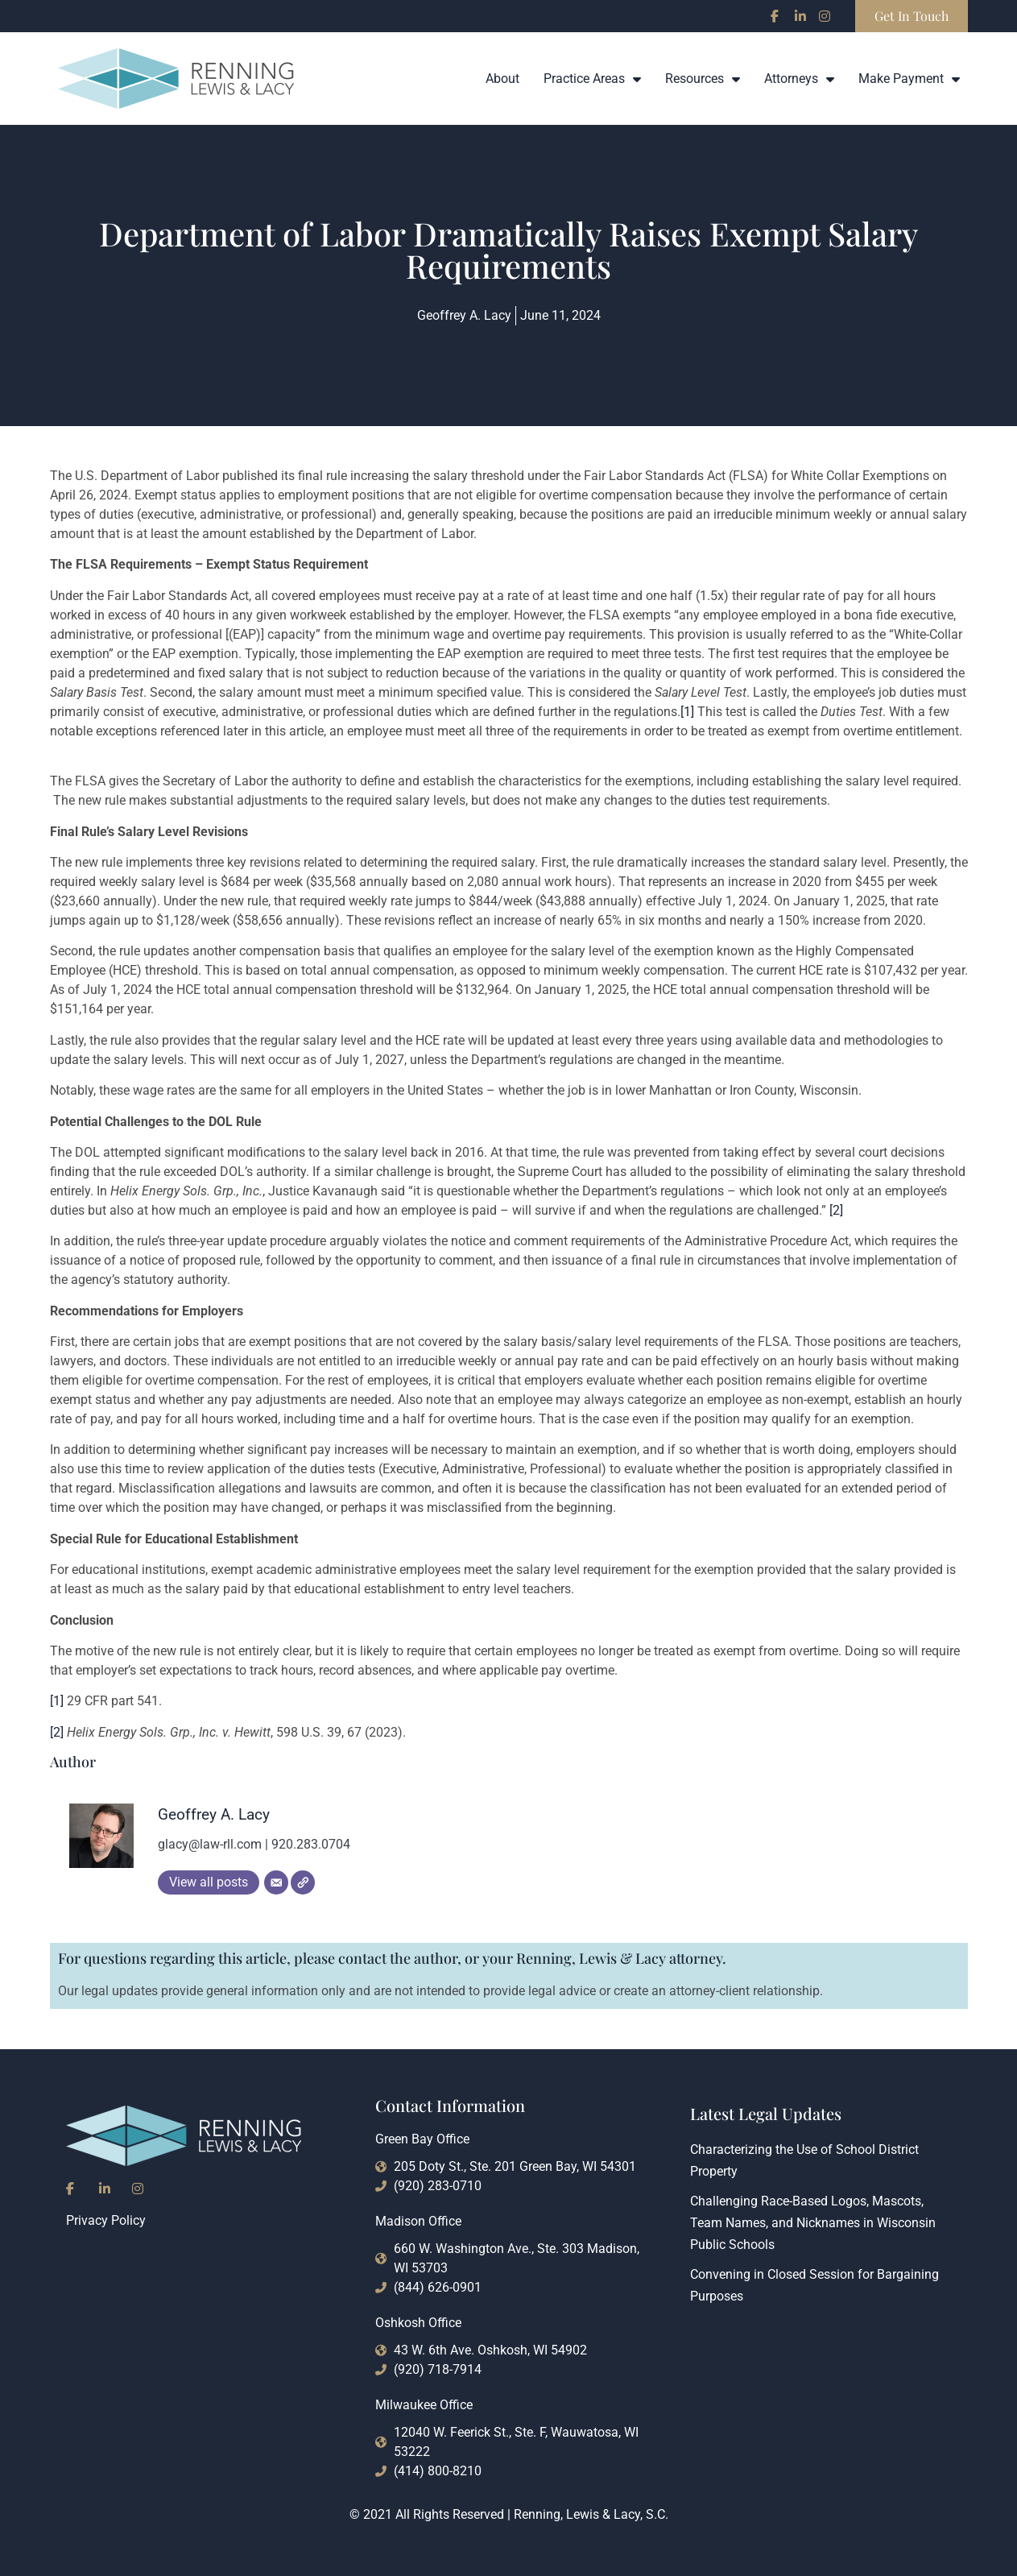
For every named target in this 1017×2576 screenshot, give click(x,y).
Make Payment (909, 79)
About (502, 78)
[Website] (303, 1882)
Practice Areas (592, 79)
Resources (702, 79)
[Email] (276, 1882)
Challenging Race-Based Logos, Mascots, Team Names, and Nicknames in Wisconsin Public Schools (813, 2222)
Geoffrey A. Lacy (214, 1814)
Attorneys (799, 79)
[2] (836, 1210)
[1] (687, 711)
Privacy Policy (106, 2220)
